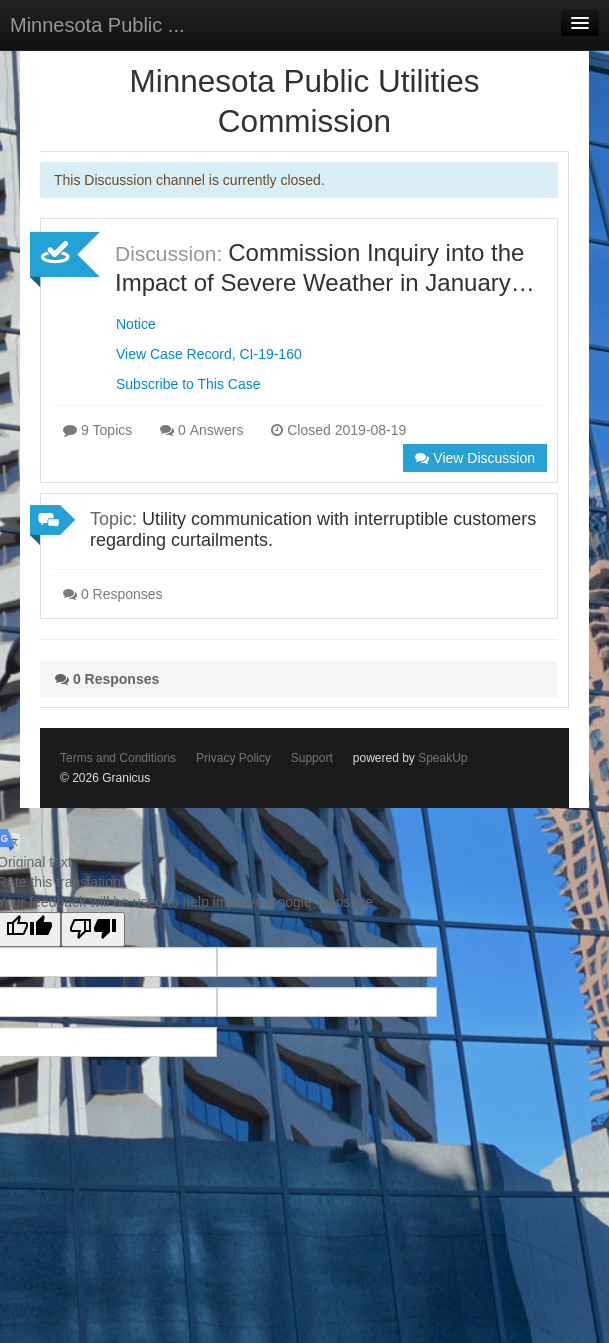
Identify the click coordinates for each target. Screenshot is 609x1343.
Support (312, 758)
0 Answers (201, 430)
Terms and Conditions (118, 758)
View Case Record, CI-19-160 (209, 354)
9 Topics (97, 430)
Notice (136, 324)
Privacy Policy (233, 758)
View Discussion (475, 458)
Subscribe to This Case (188, 384)
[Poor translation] (93, 929)
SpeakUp (442, 758)
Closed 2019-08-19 (338, 430)
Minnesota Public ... (97, 25)
